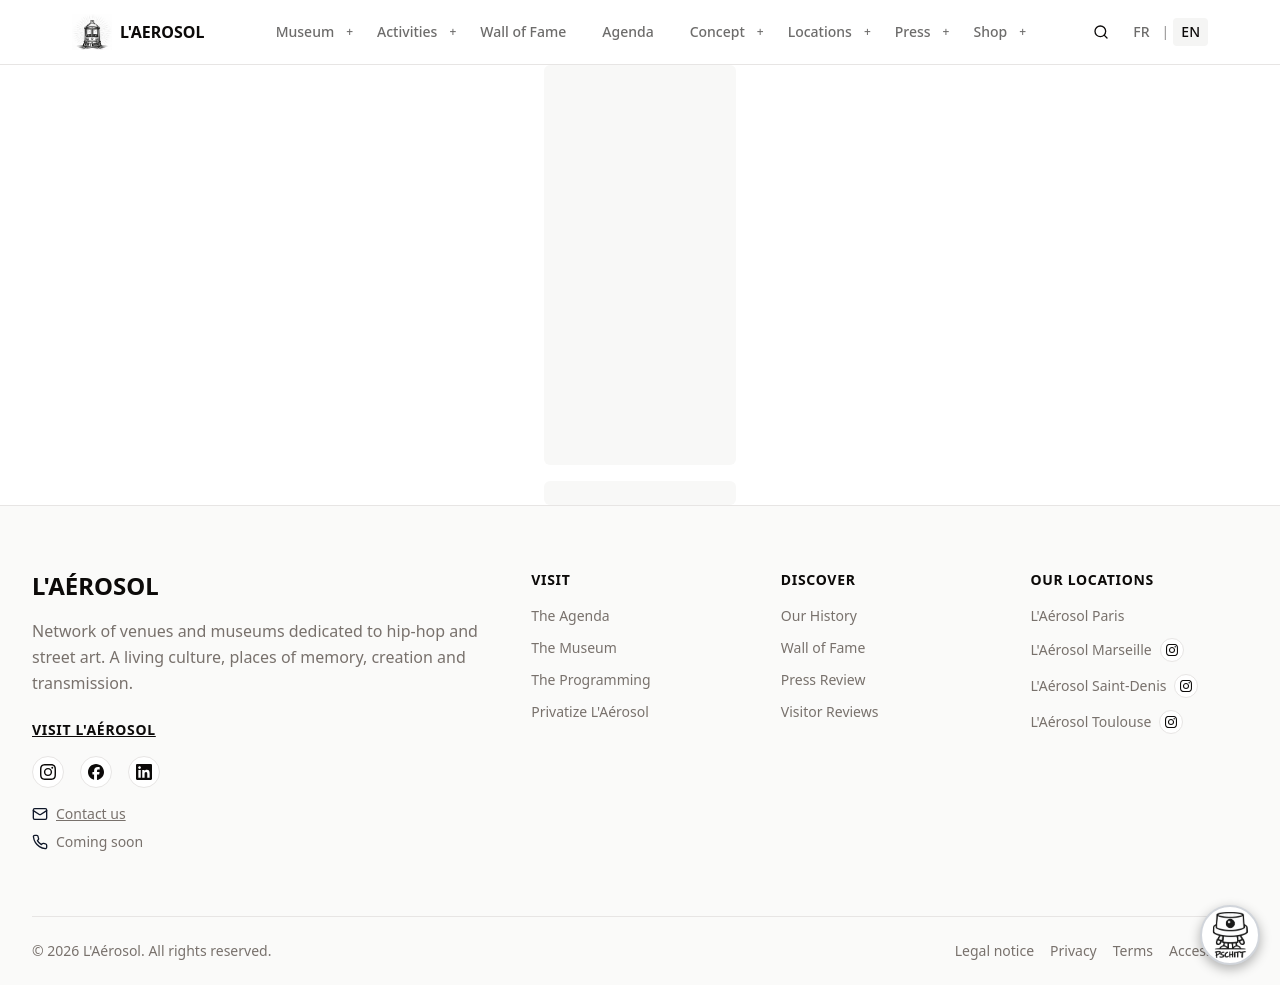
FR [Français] (1141, 31)
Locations (820, 31)
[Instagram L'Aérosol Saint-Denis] (1186, 686)
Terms (1133, 950)
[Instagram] (48, 772)
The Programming (590, 679)
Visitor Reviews (830, 711)
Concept (717, 31)
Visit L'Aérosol (94, 729)
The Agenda (570, 615)
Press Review (823, 679)
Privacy (1073, 950)
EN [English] (1190, 31)
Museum (305, 31)
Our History (819, 615)
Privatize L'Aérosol (590, 711)
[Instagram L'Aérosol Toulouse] (1171, 722)
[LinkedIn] (144, 772)
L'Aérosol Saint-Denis (1098, 685)
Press (913, 31)
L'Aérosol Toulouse (1090, 721)
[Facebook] (96, 772)
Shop (990, 31)
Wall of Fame (523, 31)
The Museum (574, 647)
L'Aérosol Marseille (1090, 649)
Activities (407, 31)
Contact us (91, 813)
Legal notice (994, 950)
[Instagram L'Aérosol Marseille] (1172, 650)
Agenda (627, 31)
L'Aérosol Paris (1077, 615)
